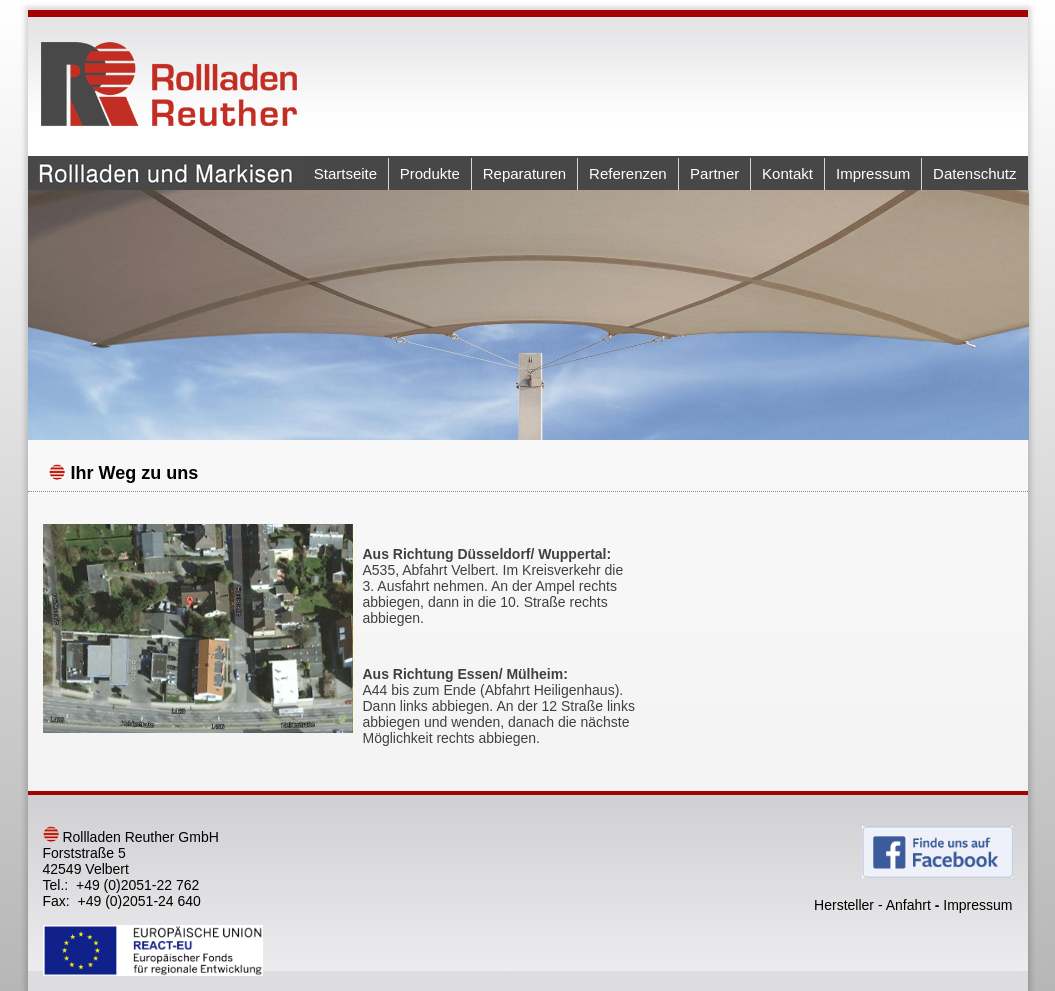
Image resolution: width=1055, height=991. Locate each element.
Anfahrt (908, 905)
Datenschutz (974, 173)
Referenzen (628, 173)
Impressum (873, 173)
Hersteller (844, 905)
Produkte (430, 173)
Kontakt (787, 173)
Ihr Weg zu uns (135, 473)
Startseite (345, 173)
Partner (714, 173)
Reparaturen (524, 173)
